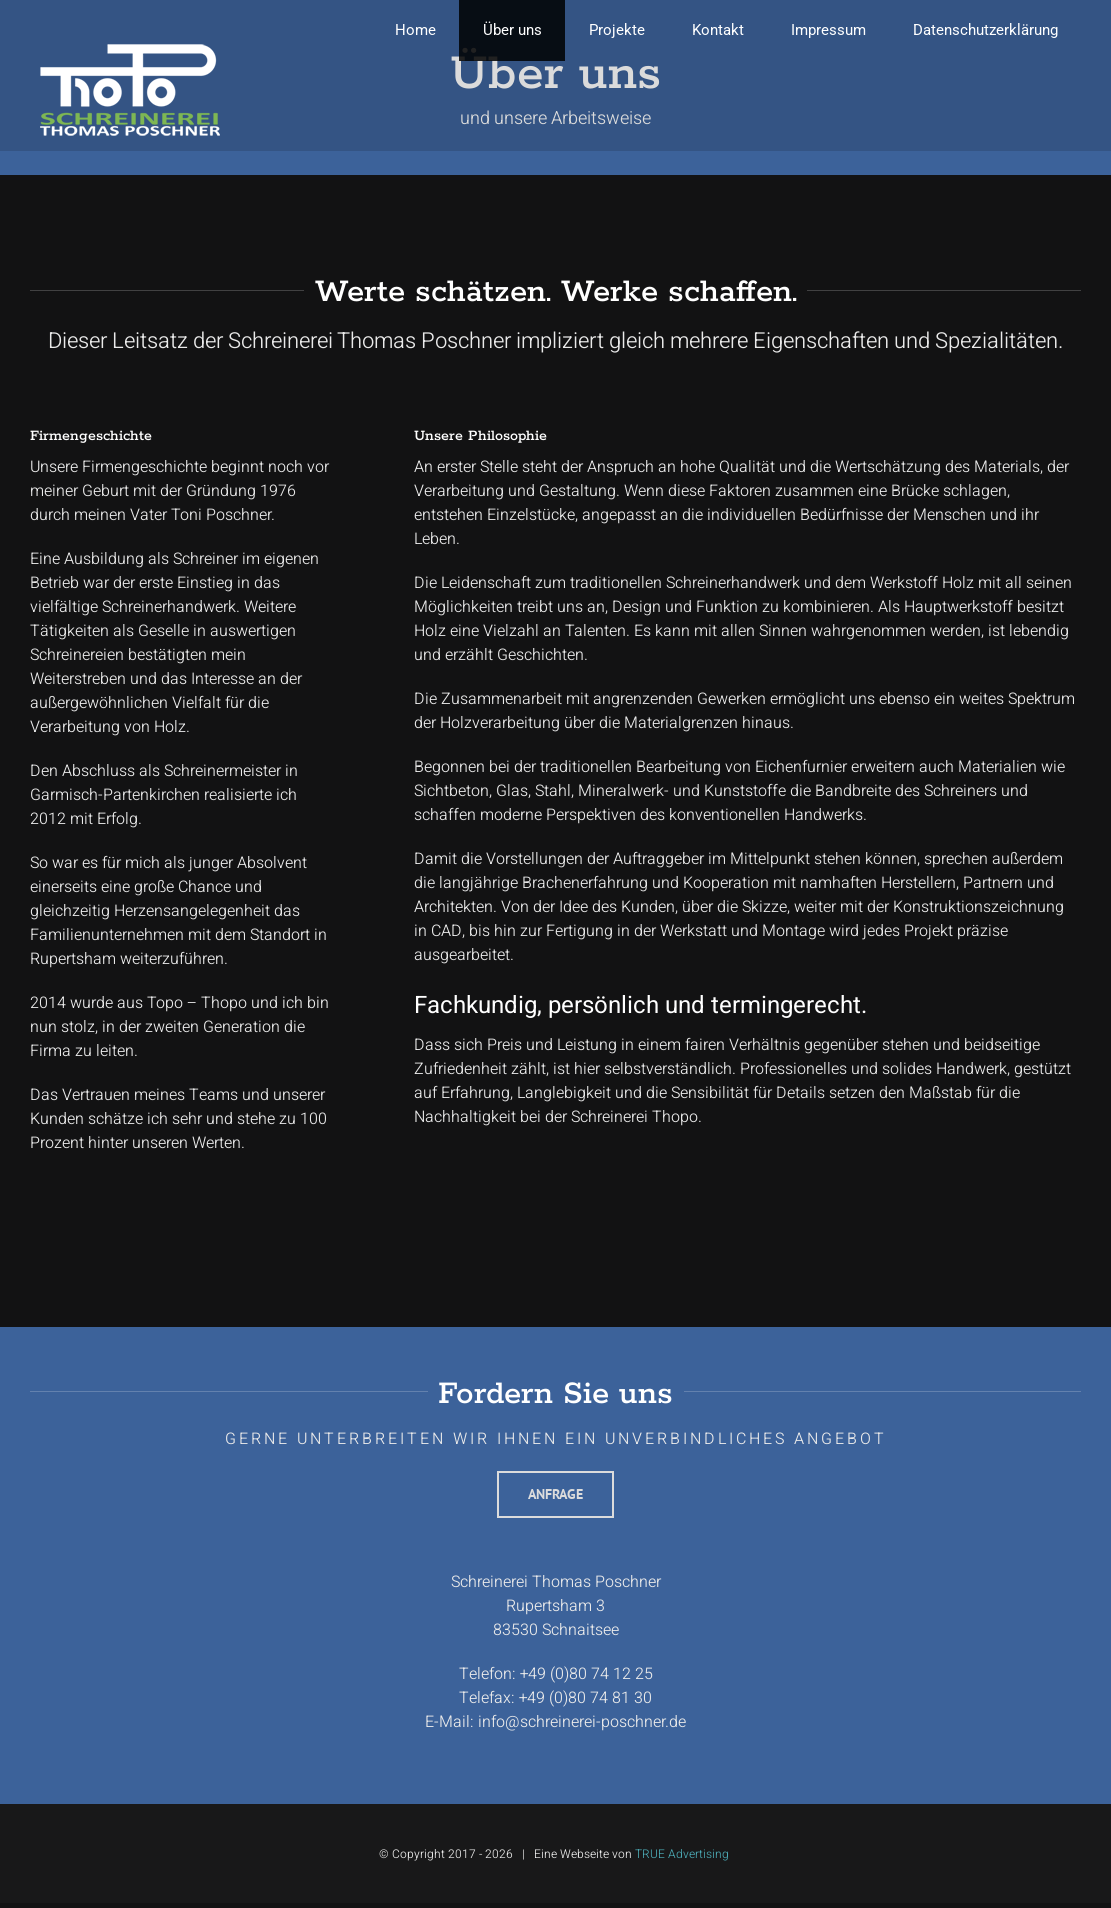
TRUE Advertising (682, 1854)
